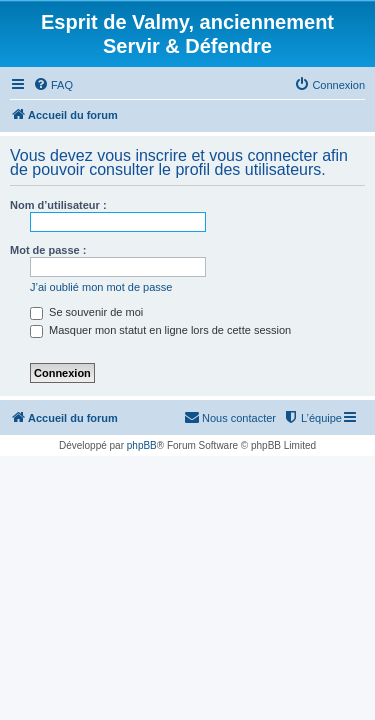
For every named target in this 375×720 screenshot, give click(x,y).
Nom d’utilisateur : (58, 205)
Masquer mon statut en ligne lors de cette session (160, 330)
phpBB (142, 445)
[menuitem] (53, 85)
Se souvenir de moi (86, 312)
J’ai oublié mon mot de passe (101, 287)
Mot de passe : (48, 250)
